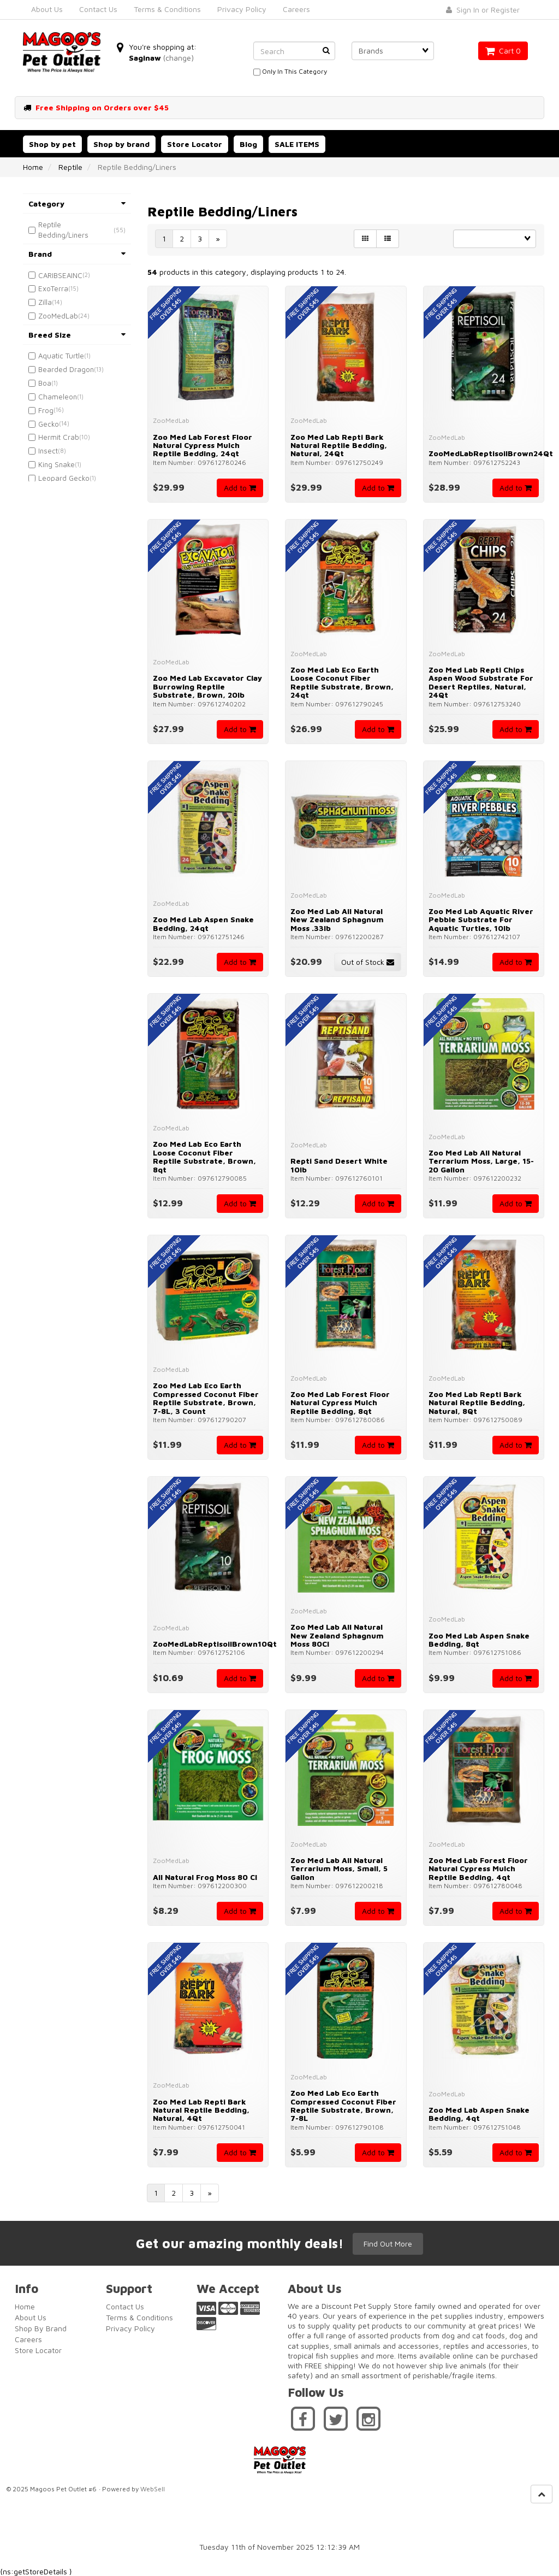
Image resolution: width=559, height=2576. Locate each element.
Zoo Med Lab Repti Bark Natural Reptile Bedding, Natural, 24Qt (338, 445)
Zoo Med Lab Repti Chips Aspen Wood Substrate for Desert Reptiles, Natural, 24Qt (481, 682)
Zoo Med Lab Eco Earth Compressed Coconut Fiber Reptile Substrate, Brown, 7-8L (343, 2105)
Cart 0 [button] (503, 50)
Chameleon (57, 396)
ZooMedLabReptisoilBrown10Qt (215, 1643)
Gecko (48, 424)
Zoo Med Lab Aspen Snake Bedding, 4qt (479, 2114)
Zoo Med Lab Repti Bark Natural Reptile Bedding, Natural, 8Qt (477, 1402)
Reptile (70, 167)
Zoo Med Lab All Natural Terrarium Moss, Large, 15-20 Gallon (481, 1161)
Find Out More (389, 2242)
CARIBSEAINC (60, 275)
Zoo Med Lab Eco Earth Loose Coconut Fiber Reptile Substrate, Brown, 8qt (204, 1156)
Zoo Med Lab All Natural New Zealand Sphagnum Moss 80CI (337, 1635)
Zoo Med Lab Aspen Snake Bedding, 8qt (479, 1639)
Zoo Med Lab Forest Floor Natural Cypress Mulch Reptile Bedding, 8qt (340, 1402)
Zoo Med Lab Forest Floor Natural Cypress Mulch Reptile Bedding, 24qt (202, 445)
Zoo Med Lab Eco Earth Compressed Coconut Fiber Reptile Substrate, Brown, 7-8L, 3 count (206, 1398)
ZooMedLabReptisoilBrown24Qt (491, 453)
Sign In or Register (483, 9)
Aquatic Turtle (61, 355)
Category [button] (77, 203)
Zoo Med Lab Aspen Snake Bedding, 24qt (203, 923)
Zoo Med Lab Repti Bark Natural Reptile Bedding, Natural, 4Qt (201, 2110)
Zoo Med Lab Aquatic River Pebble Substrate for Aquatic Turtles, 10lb (481, 919)
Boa (44, 383)
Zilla (45, 302)
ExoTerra (53, 288)
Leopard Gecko (64, 478)
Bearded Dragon (66, 369)
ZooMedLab (58, 315)
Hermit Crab (58, 437)
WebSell (152, 2487)
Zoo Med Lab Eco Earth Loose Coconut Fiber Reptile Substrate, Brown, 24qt (342, 682)
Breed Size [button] (77, 334)
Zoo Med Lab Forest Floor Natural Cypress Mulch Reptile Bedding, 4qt (478, 1868)
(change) (178, 57)
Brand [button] (77, 253)
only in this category (290, 72)
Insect (48, 450)
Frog (45, 410)
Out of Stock (367, 961)
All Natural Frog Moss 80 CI (205, 1877)
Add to (240, 487)
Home (33, 167)
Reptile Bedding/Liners (63, 229)
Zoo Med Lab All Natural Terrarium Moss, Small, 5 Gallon (339, 1868)
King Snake (56, 464)
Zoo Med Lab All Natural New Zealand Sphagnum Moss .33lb (337, 919)
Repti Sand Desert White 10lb (339, 1165)
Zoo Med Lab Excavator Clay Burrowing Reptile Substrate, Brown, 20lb (207, 686)
